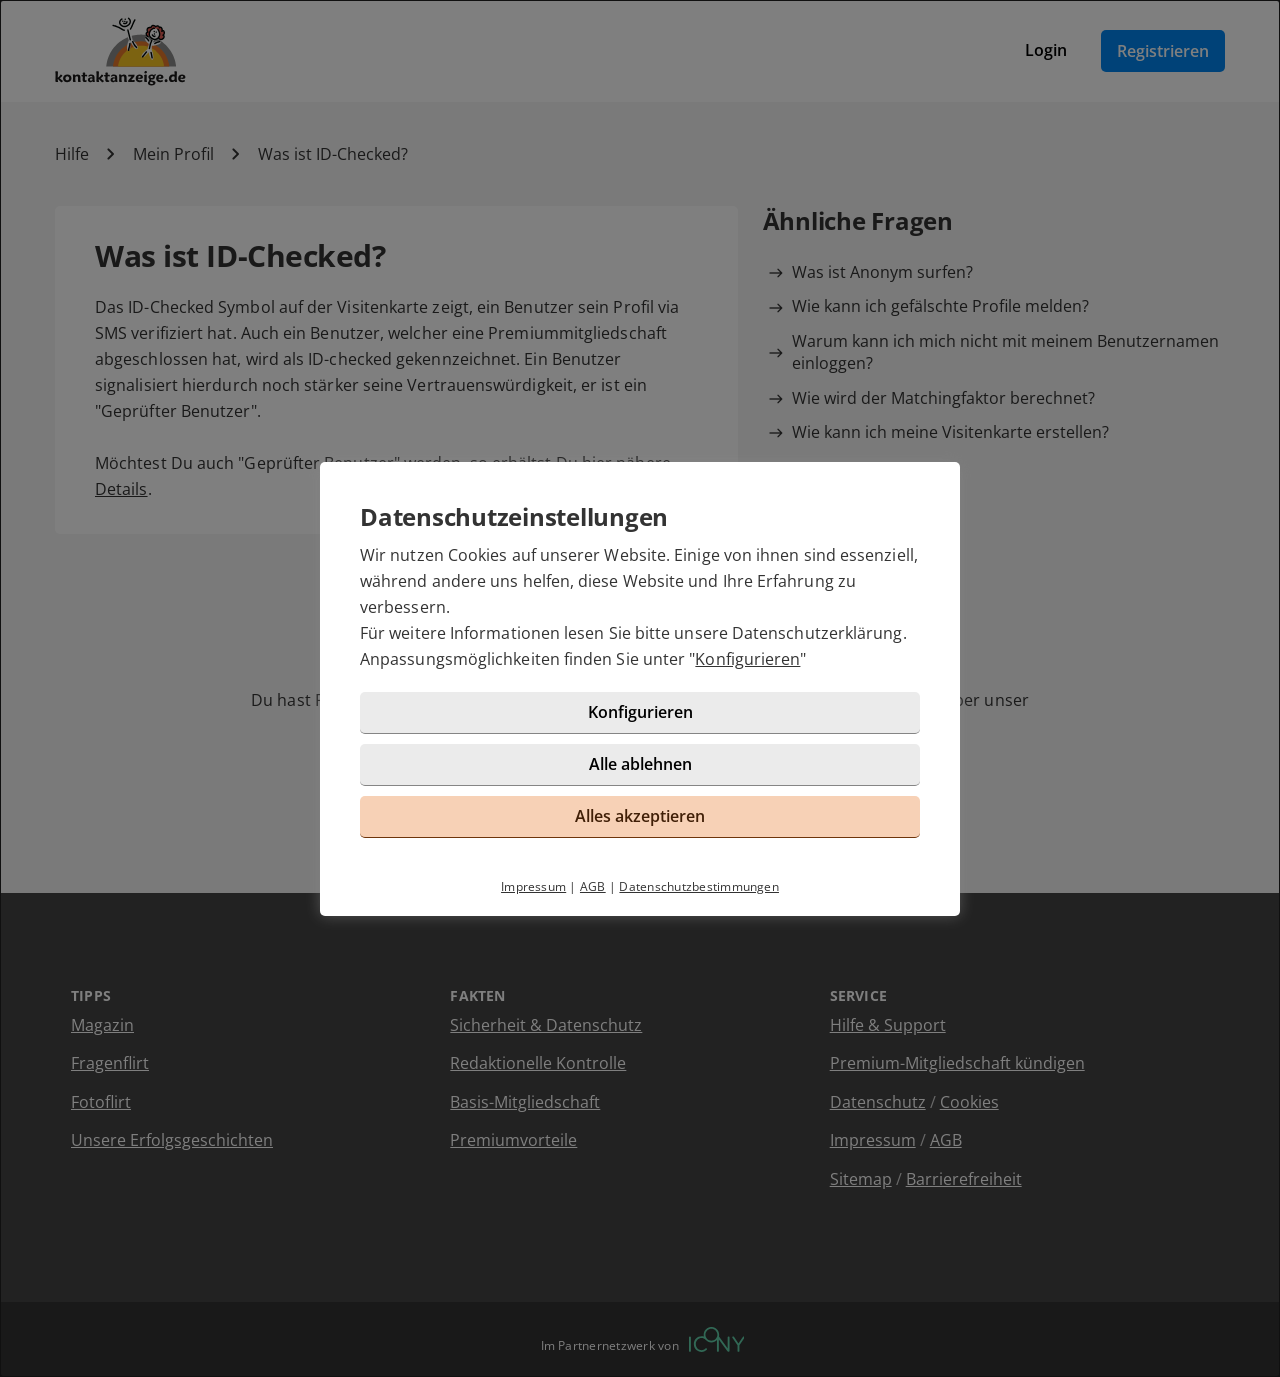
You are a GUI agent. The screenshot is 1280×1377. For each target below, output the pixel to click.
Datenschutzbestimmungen (699, 886)
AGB (593, 886)
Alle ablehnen (640, 764)
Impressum (533, 886)
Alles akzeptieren (640, 816)
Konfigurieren (747, 659)
